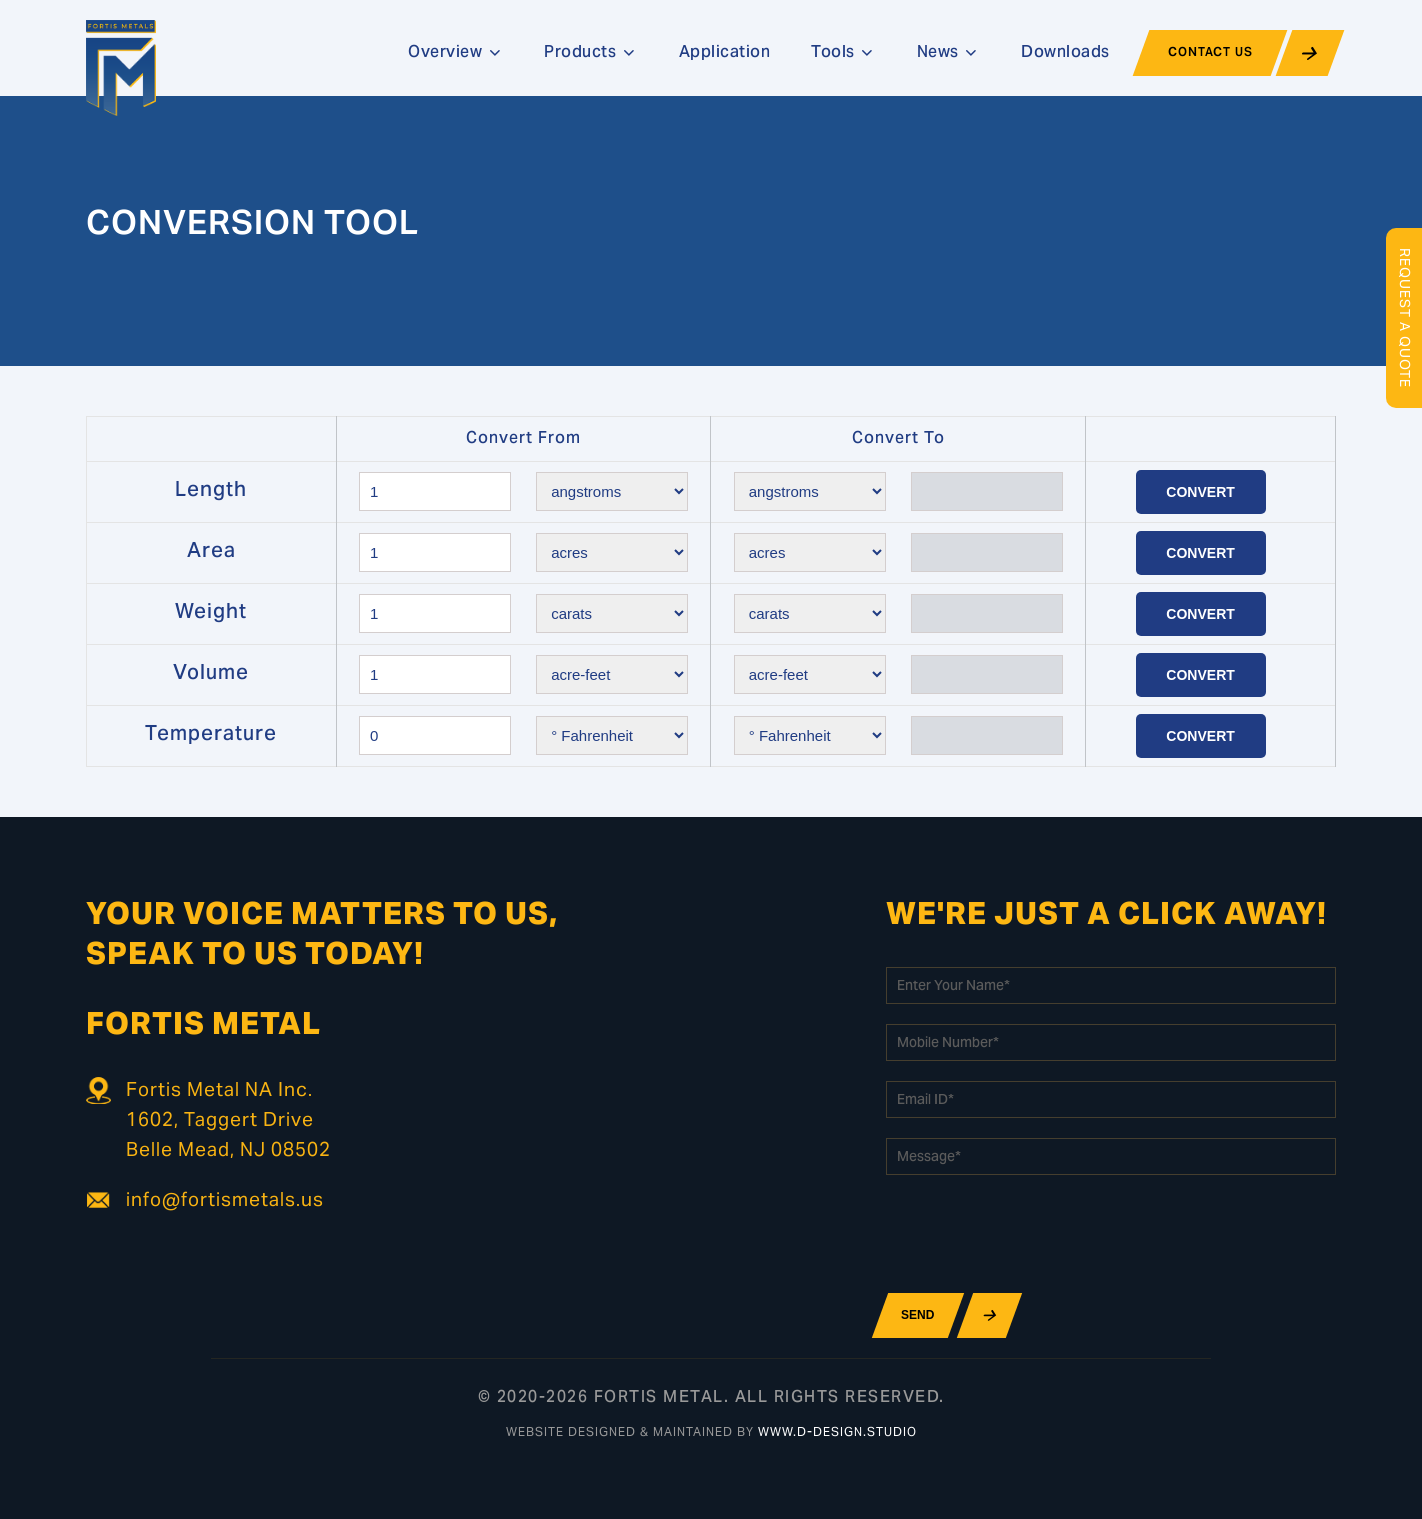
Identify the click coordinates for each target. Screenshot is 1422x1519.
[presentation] (1038, 1234)
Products (590, 53)
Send (917, 1315)
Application (725, 53)
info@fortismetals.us (225, 1201)
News (948, 53)
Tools (843, 53)
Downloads (1065, 53)
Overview (455, 53)
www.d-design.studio (837, 1433)
